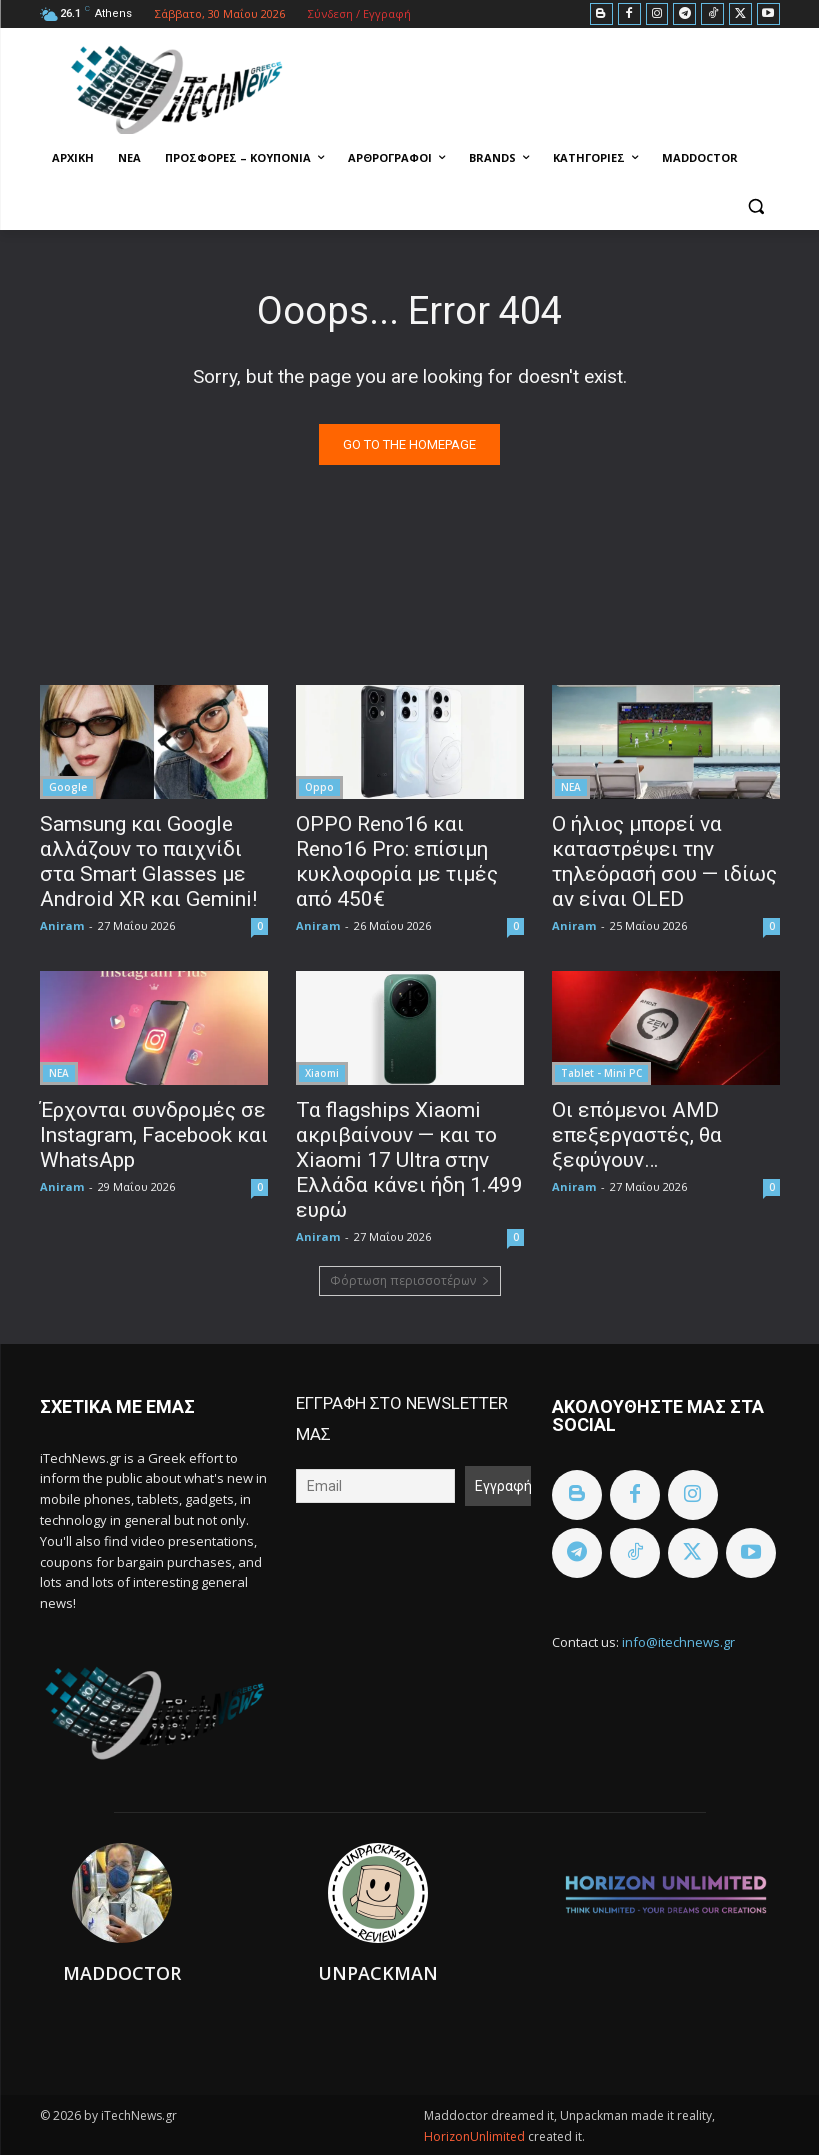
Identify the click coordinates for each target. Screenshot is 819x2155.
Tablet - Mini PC (601, 1073)
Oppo (319, 787)
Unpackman (378, 1973)
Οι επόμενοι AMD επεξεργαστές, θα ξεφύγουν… (637, 1135)
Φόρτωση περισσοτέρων (410, 1280)
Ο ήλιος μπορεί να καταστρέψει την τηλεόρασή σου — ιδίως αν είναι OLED (664, 861)
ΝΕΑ (571, 787)
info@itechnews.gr (678, 1642)
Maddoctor (122, 1973)
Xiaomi (322, 1073)
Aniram (62, 925)
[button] (756, 206)
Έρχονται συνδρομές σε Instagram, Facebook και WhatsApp (154, 1135)
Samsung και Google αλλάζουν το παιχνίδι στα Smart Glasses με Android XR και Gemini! (148, 861)
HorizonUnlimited (476, 2136)
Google (68, 787)
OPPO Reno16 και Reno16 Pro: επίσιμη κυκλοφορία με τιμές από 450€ (397, 861)
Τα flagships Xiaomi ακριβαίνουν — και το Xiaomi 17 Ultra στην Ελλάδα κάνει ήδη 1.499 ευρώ (409, 1160)
